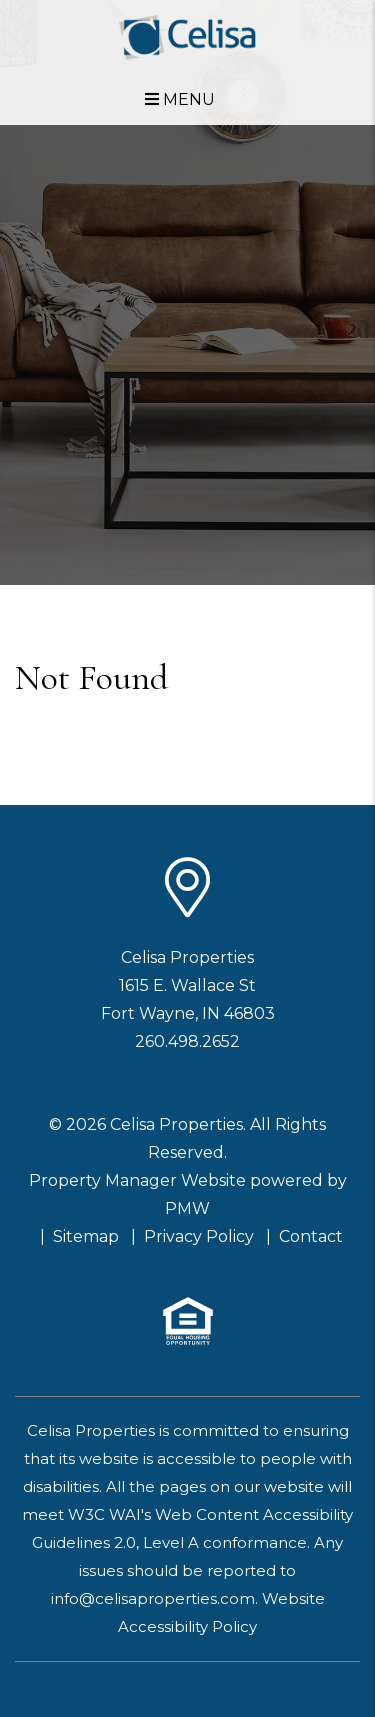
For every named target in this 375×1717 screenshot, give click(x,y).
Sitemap (86, 1236)
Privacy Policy (199, 1236)
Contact (311, 1236)
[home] (187, 36)
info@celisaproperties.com (153, 1598)
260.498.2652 (187, 1041)
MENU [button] (180, 99)
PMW (187, 1208)
